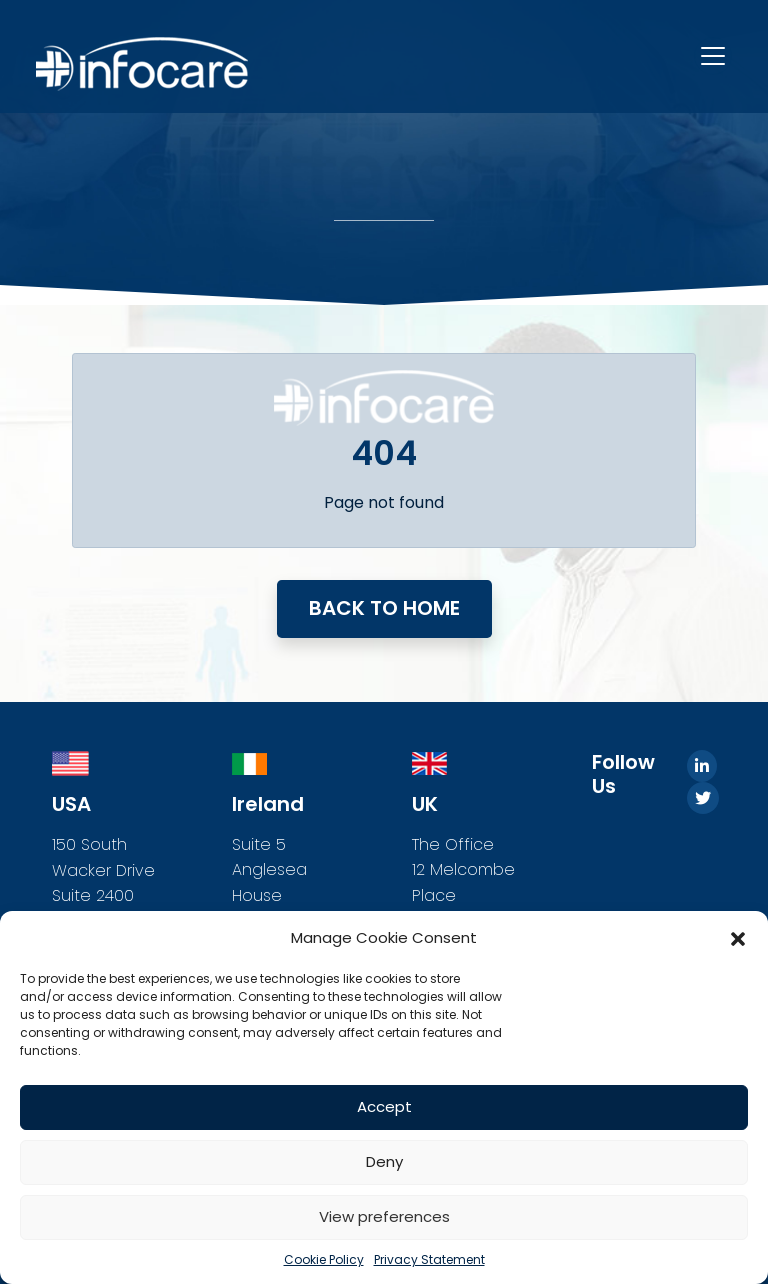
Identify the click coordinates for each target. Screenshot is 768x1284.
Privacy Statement (429, 1259)
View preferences (384, 1216)
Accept (384, 1106)
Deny (384, 1161)
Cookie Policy (324, 1259)
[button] (738, 938)
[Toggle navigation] (713, 56)
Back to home (384, 608)
